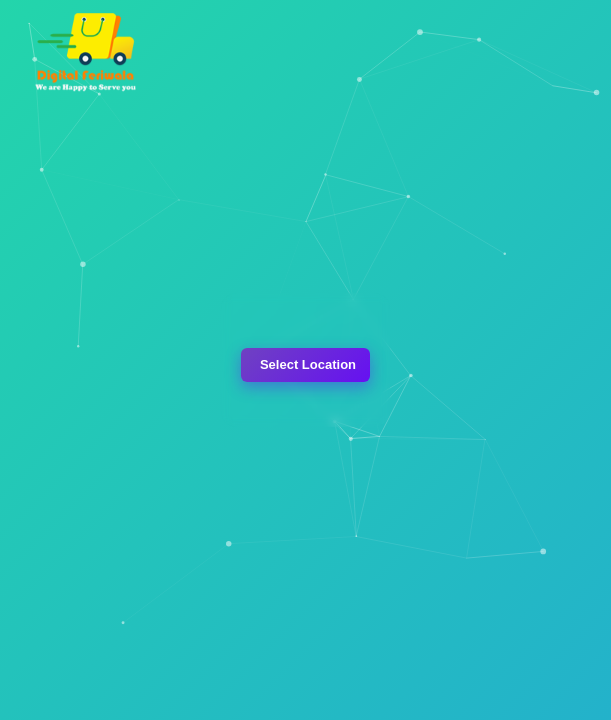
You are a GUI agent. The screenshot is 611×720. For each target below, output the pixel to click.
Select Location (308, 364)
